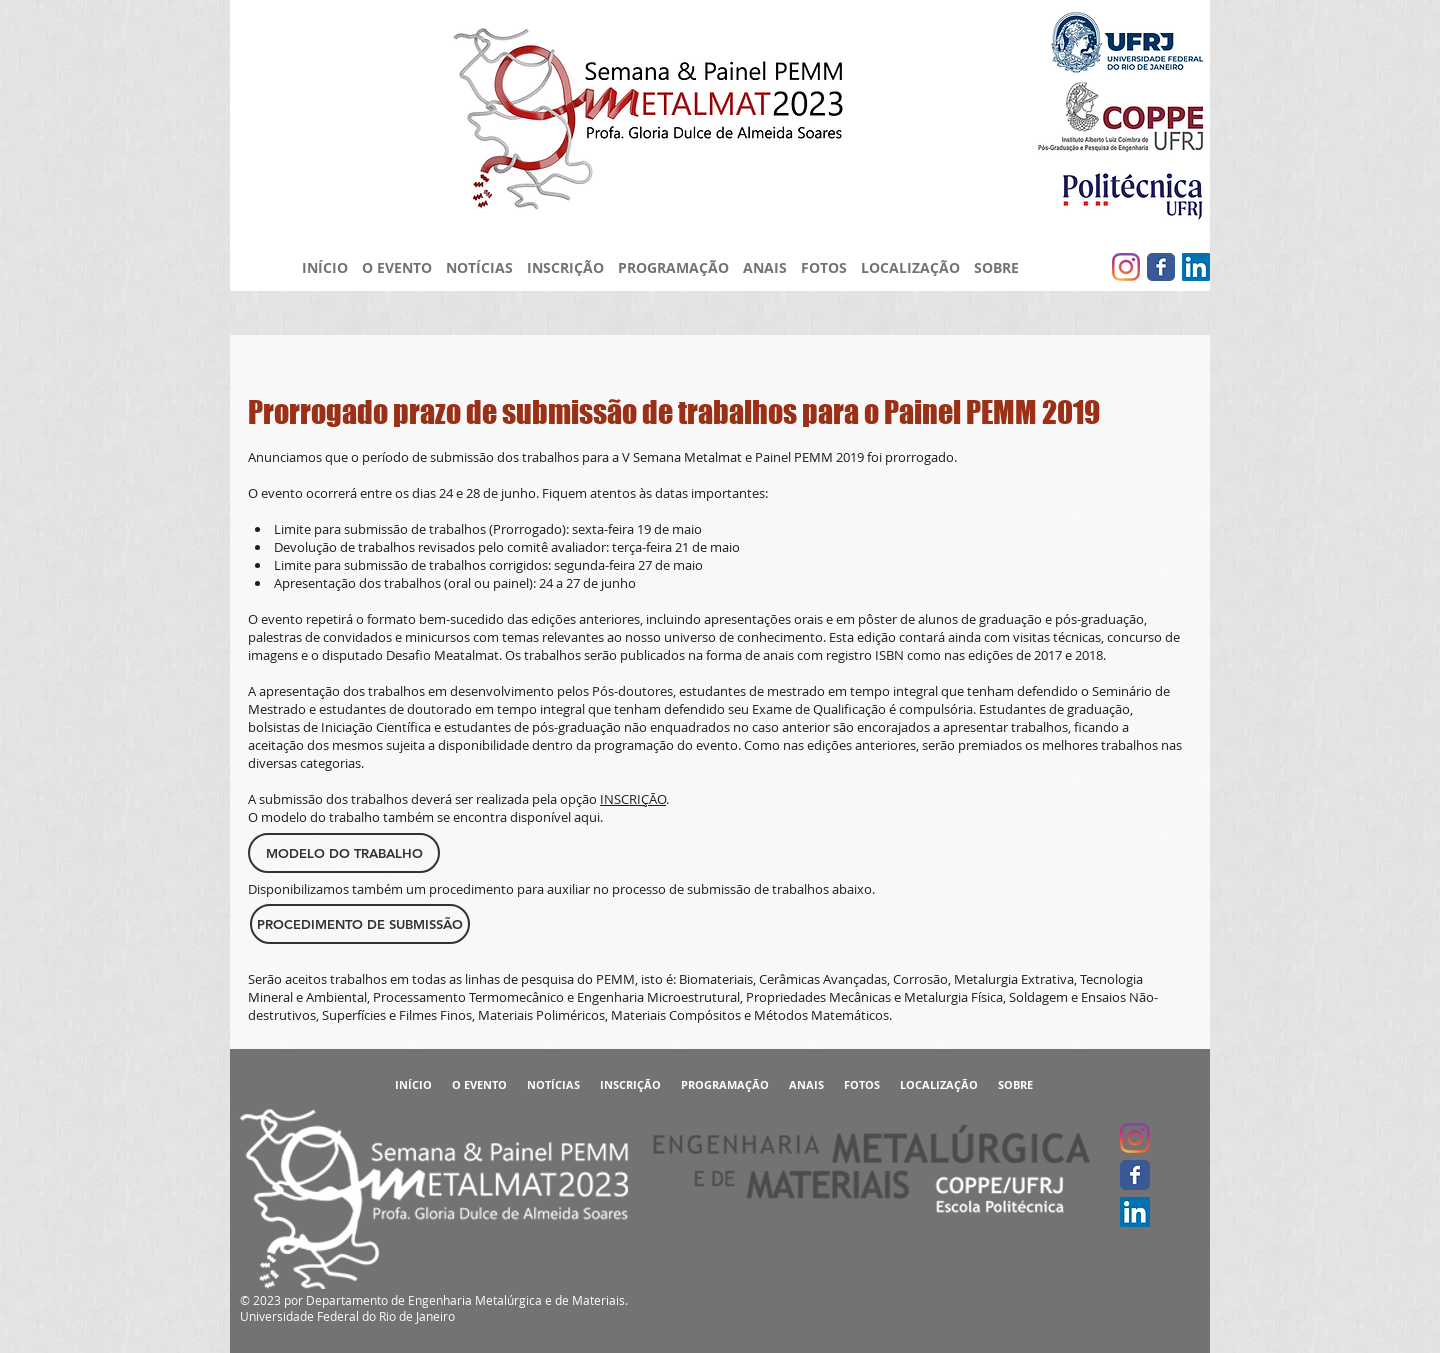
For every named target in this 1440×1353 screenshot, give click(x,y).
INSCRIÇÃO (633, 799)
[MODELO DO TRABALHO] (344, 853)
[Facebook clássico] (1161, 267)
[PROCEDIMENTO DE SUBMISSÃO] (360, 924)
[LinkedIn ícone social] (1196, 267)
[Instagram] (1126, 267)
